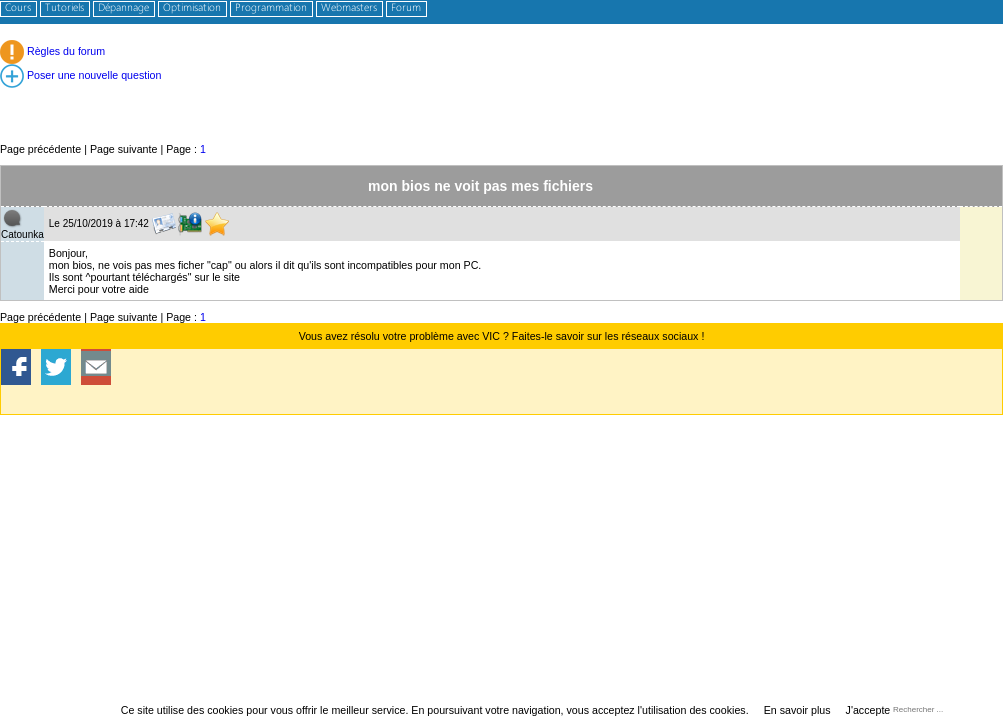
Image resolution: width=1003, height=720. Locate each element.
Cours (18, 8)
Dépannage (123, 8)
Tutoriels (64, 8)
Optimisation (192, 8)
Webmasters (349, 8)
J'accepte (868, 710)
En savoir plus (797, 710)
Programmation (271, 8)
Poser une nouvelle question (80, 75)
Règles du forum (52, 51)
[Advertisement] (501, 95)
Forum (406, 8)
